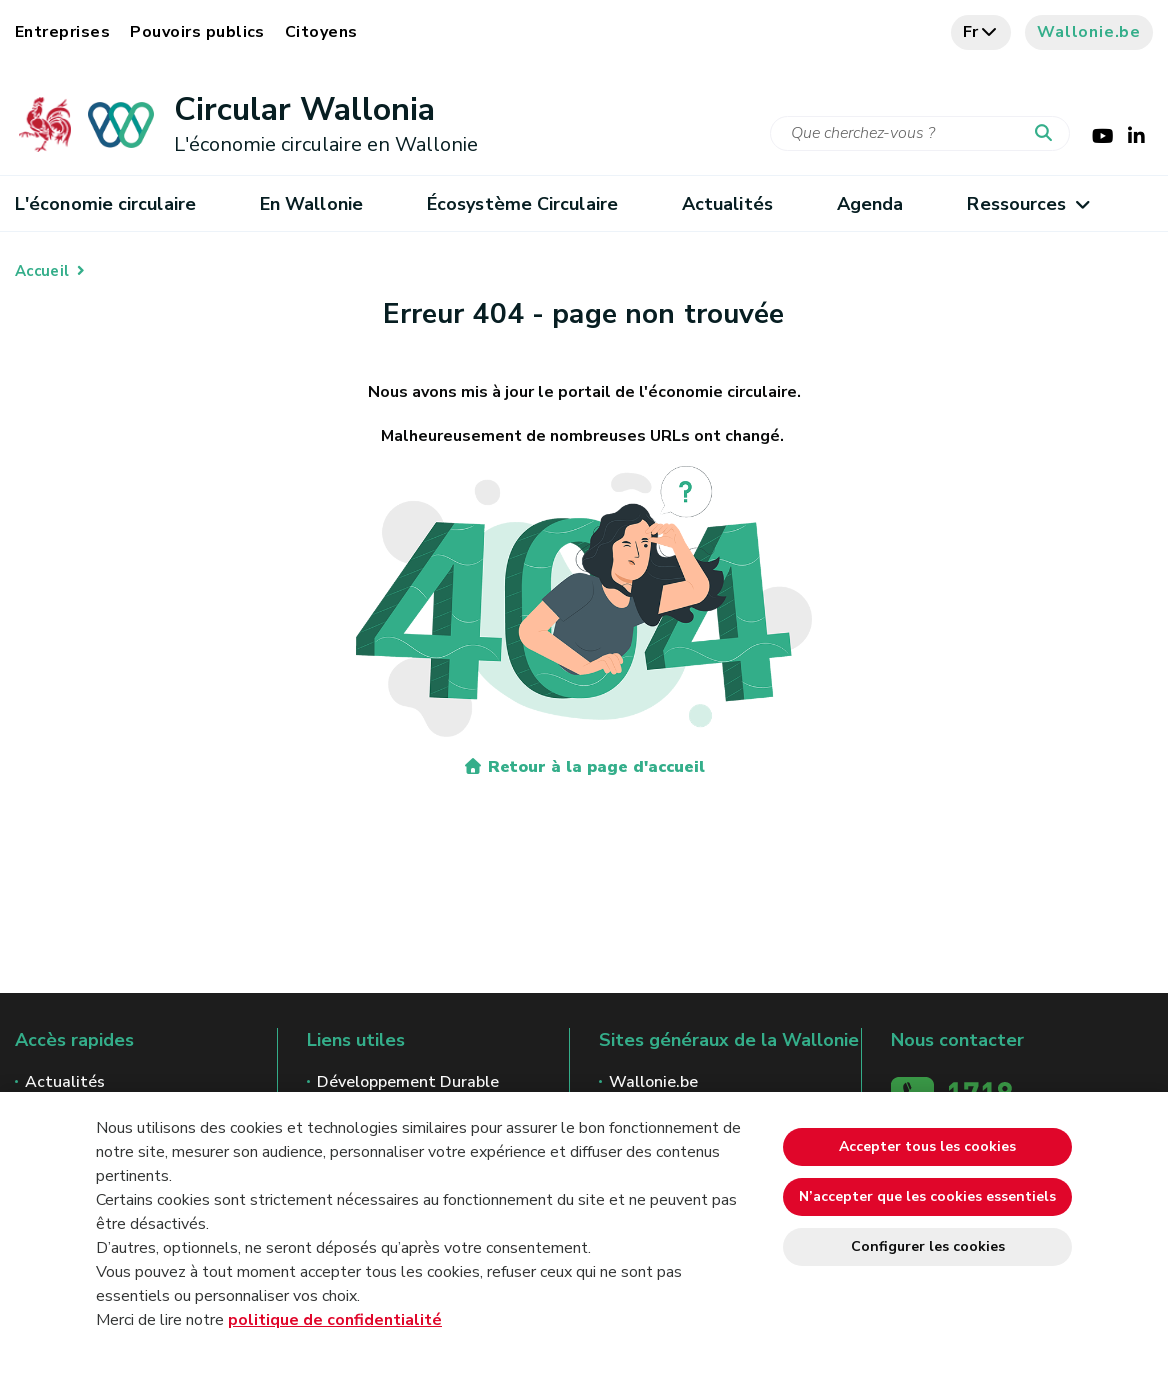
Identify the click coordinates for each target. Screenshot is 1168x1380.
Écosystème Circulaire (522, 204)
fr (981, 32)
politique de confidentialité (335, 1320)
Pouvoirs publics (197, 32)
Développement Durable (408, 1082)
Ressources (1027, 204)
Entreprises (62, 32)
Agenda (870, 204)
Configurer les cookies (928, 1246)
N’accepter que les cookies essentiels (927, 1196)
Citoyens (321, 32)
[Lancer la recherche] (1048, 134)
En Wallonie (311, 204)
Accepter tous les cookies (927, 1146)
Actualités (727, 204)
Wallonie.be (1089, 32)
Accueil (42, 271)
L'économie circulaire (105, 204)
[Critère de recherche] (920, 133)
